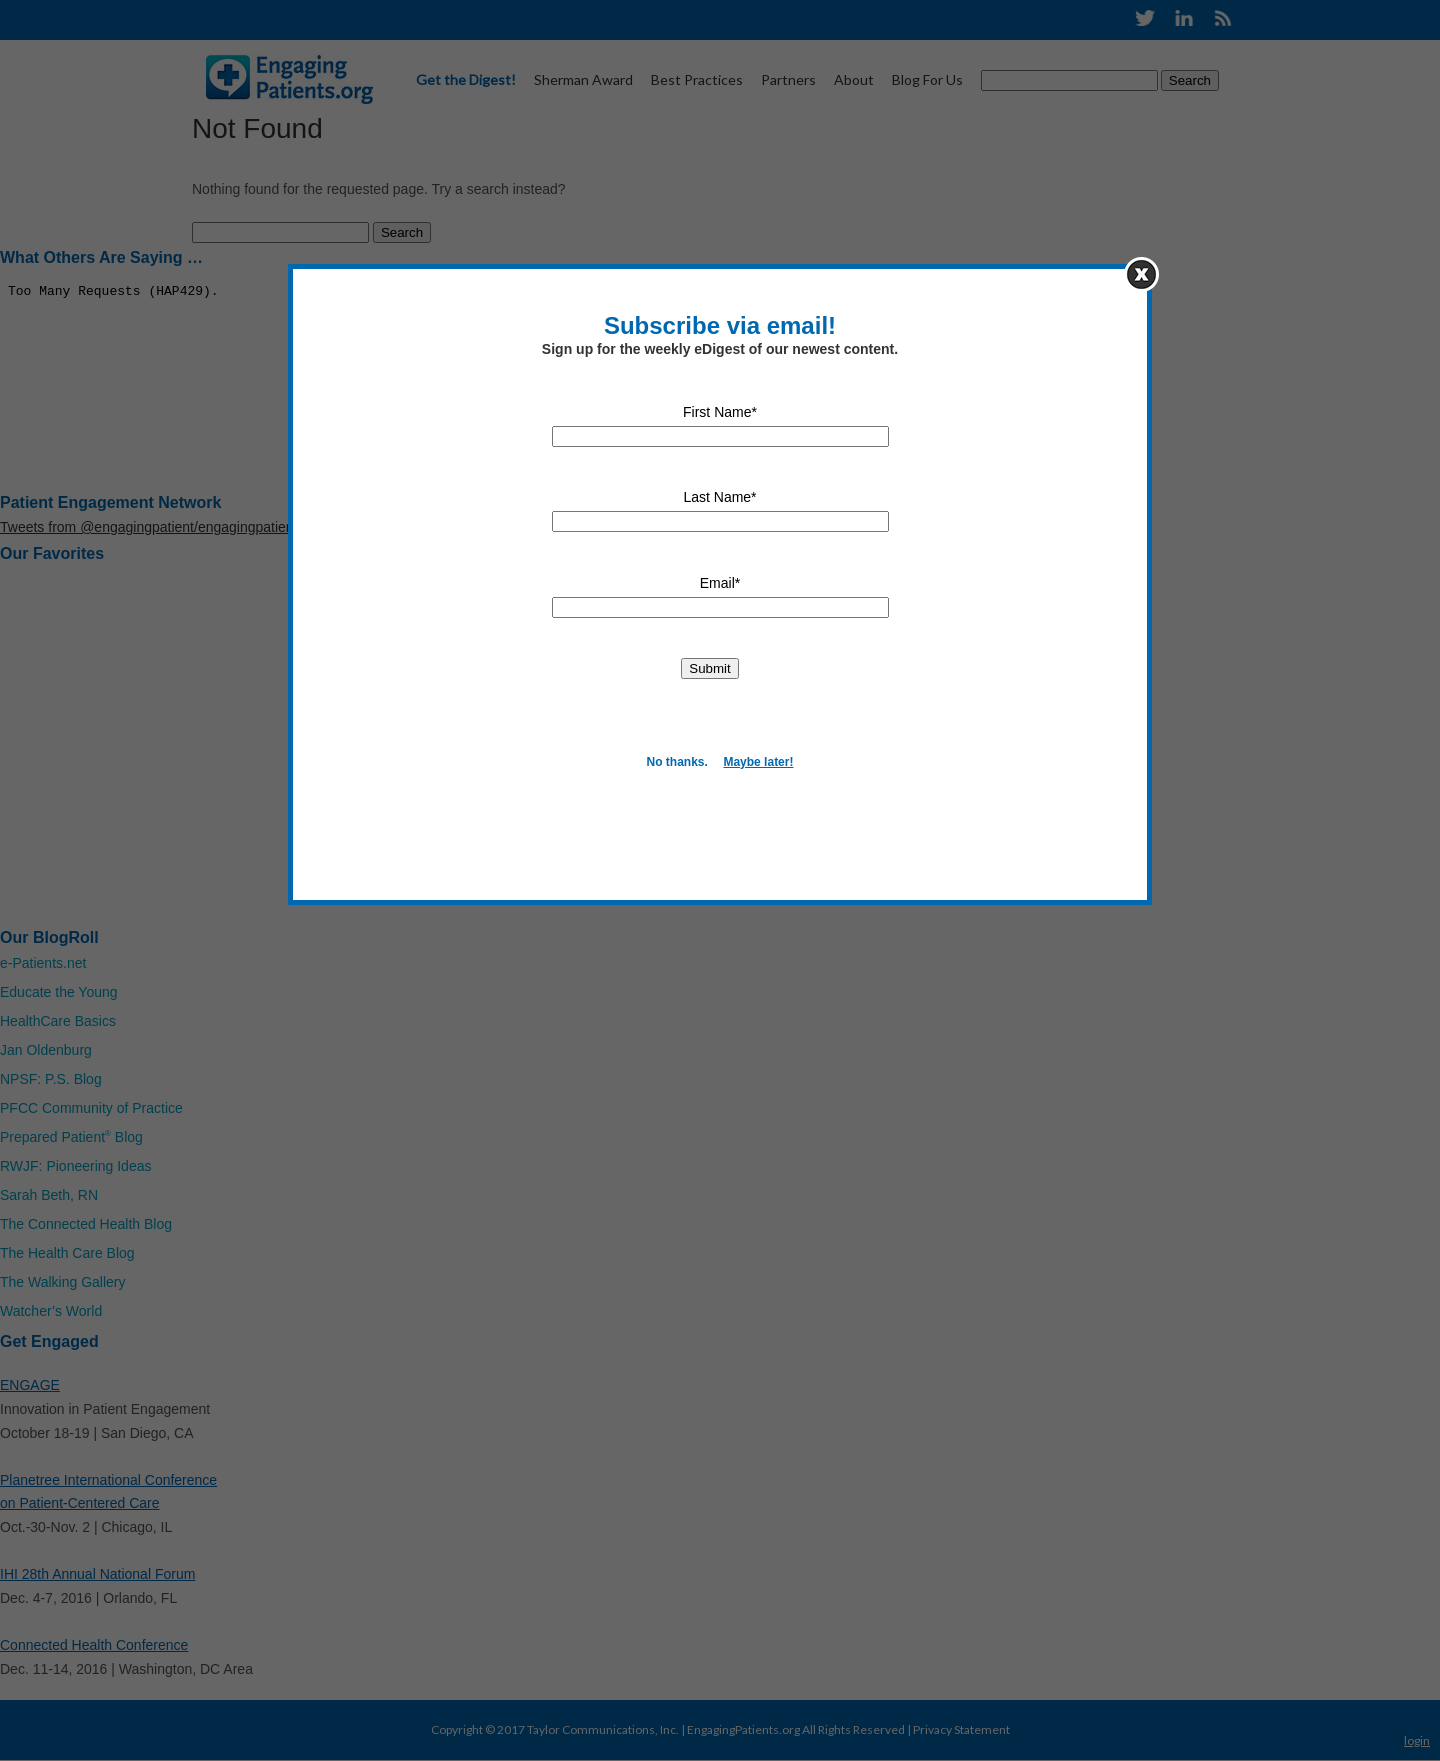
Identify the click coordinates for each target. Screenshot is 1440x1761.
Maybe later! (758, 762)
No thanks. (677, 762)
